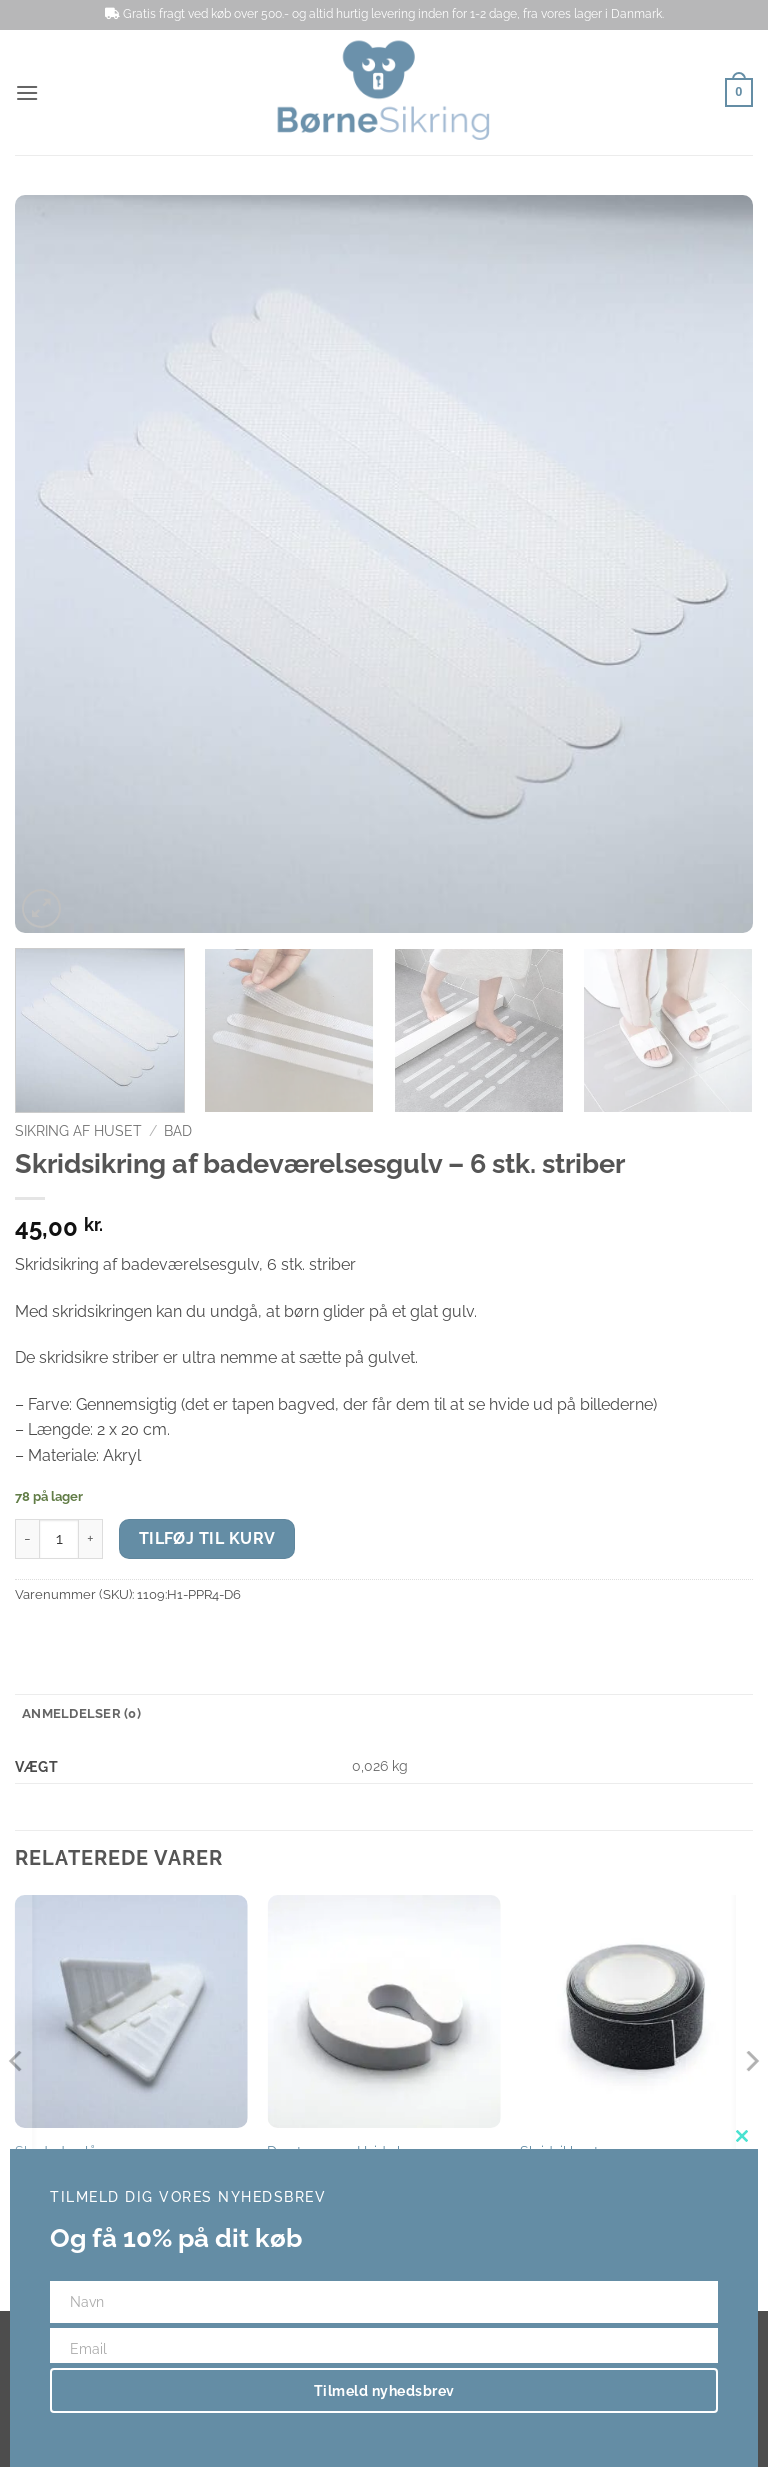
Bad (178, 1131)
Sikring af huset (78, 1131)
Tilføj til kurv (207, 1538)
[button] (27, 92)
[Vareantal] (59, 1539)
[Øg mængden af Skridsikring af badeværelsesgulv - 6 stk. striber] (91, 1539)
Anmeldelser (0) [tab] (81, 1713)
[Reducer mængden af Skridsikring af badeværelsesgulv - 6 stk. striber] (27, 1539)
